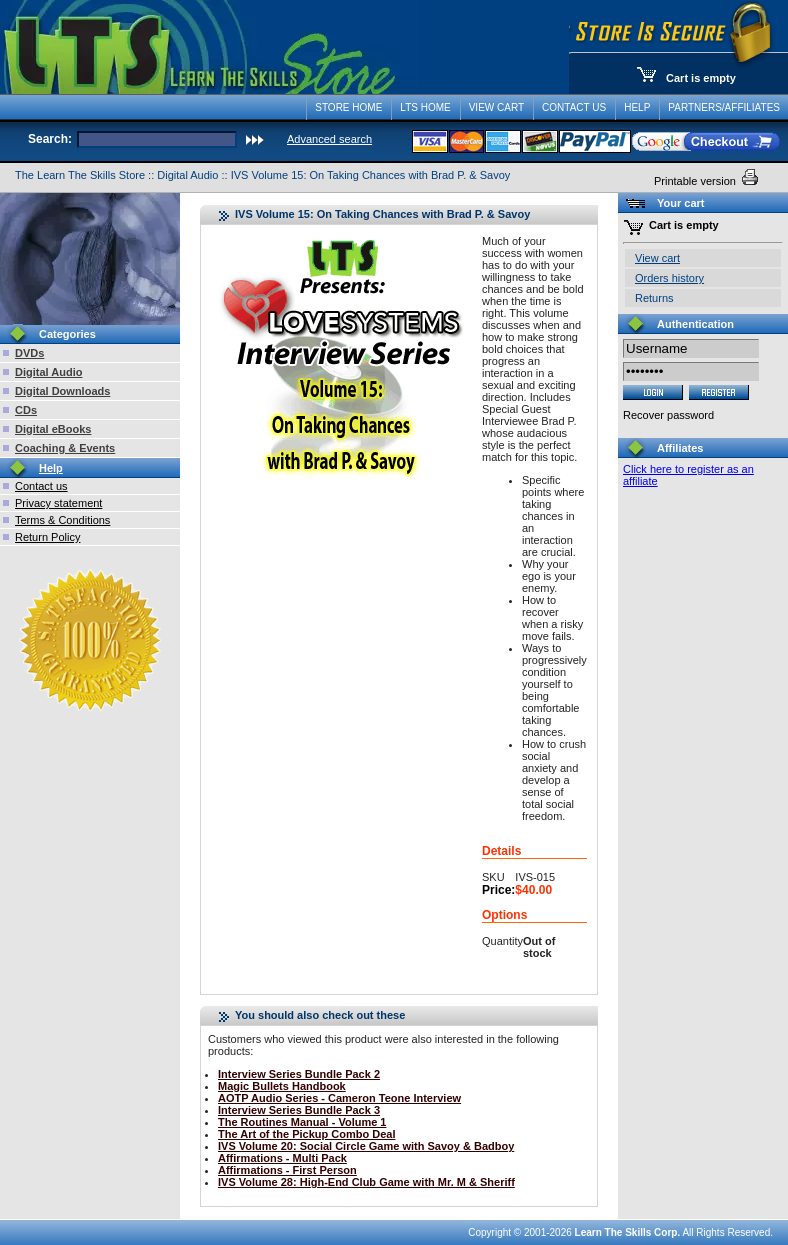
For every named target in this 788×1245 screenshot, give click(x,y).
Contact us (41, 486)
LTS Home (425, 107)
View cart (657, 258)
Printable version (696, 181)
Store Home (348, 107)
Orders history (669, 278)
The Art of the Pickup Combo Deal (306, 1134)
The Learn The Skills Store (80, 175)
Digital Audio (187, 175)
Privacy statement (58, 503)
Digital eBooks (53, 429)
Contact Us (574, 107)
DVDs (29, 353)
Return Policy (47, 537)
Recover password (668, 415)
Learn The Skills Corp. (628, 1232)
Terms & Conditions (62, 520)
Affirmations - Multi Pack (282, 1158)
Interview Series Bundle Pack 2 (299, 1074)
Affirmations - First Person (287, 1170)
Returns (654, 298)
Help (637, 107)
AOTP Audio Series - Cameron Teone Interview (339, 1098)
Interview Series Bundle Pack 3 (299, 1110)
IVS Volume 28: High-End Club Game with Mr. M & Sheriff (366, 1182)
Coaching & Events (65, 448)
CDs (26, 410)
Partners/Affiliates (724, 107)
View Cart (496, 107)
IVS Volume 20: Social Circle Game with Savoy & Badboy (366, 1146)
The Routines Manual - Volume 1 (302, 1122)
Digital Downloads (62, 391)
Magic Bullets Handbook (282, 1086)
